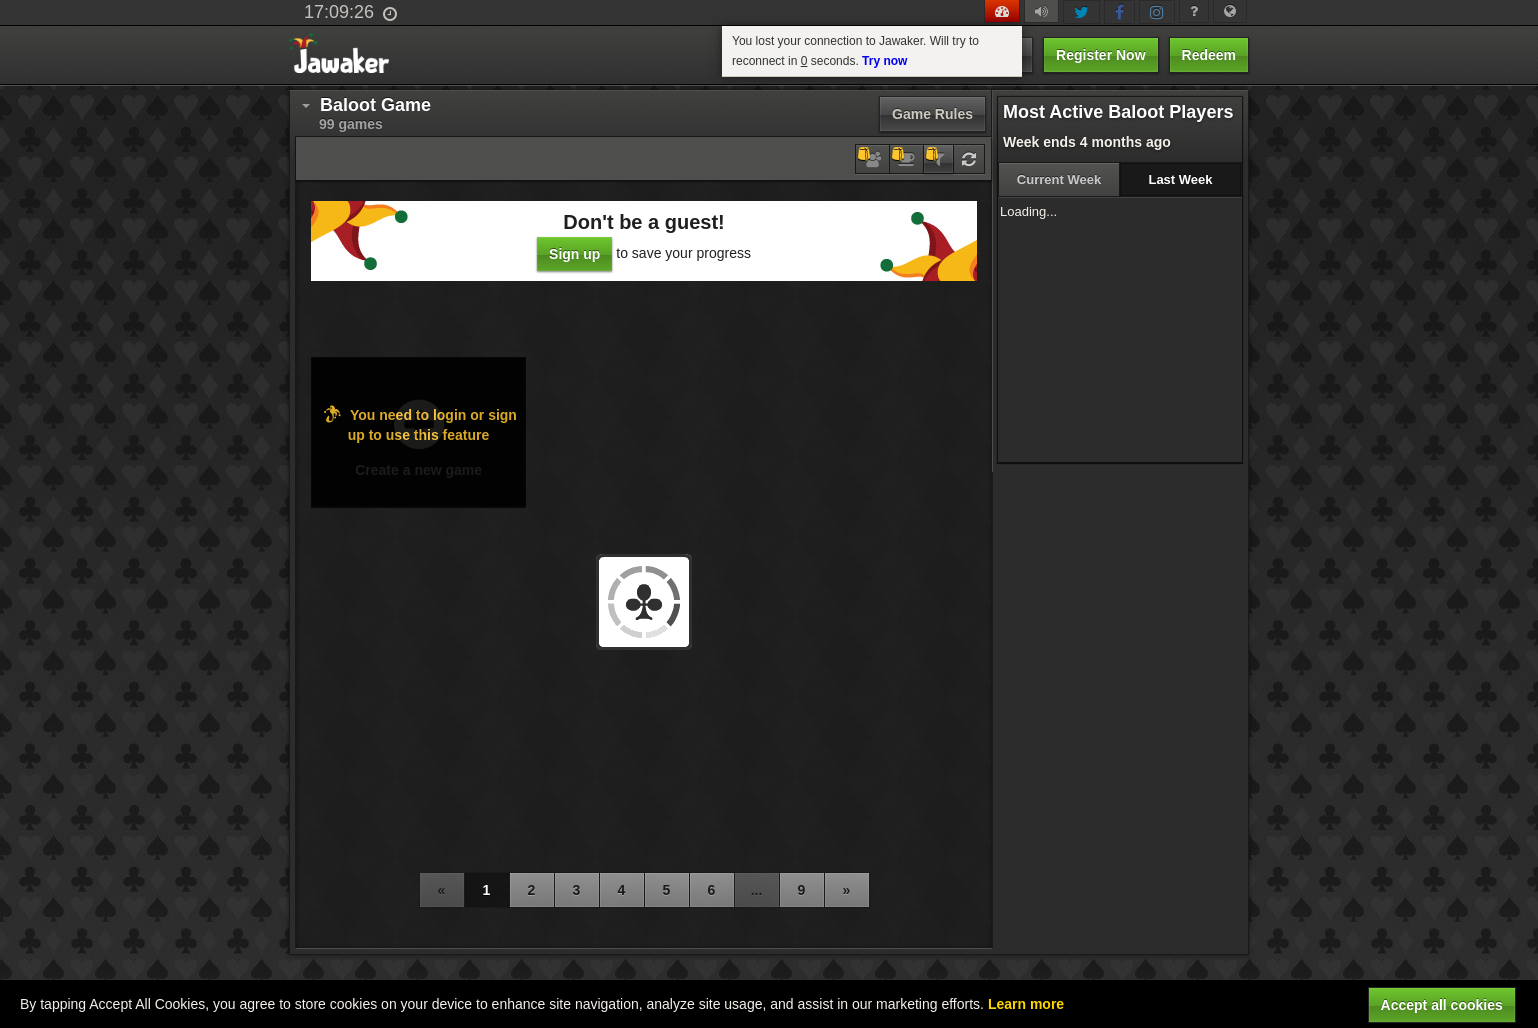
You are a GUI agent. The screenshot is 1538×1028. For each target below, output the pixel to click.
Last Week (1180, 179)
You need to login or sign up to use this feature (418, 424)
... (757, 890)
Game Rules (932, 114)
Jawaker (345, 55)
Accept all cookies (1442, 1005)
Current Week (1059, 179)
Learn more (1026, 1004)
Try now (884, 61)
